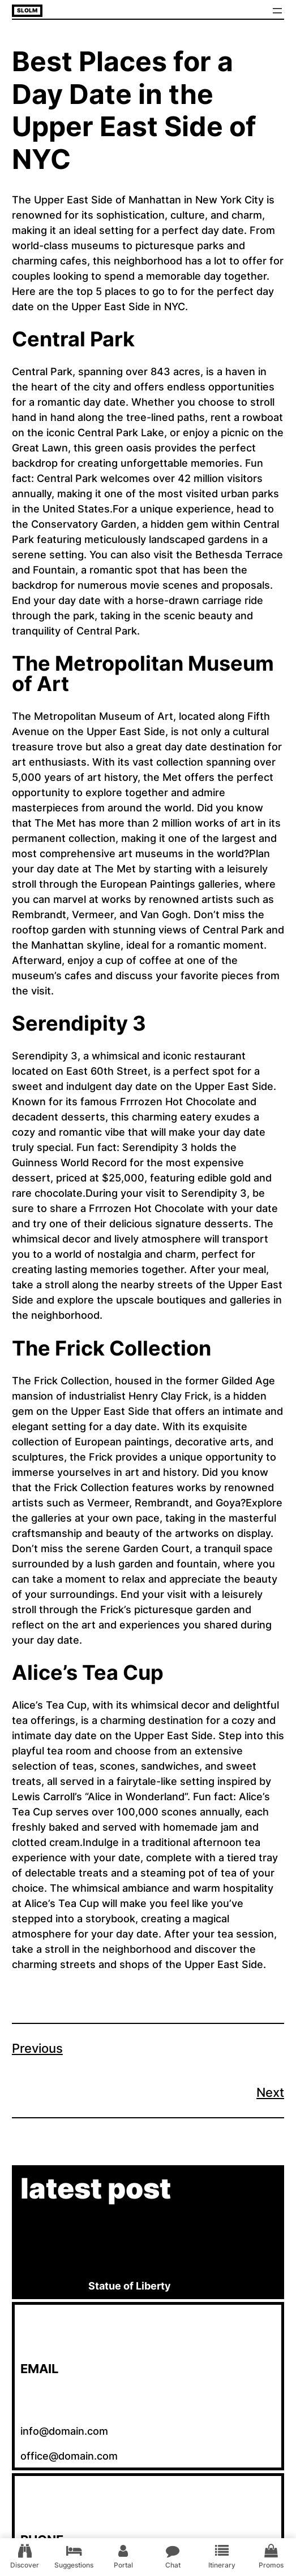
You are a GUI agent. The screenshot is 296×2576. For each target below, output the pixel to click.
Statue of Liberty (129, 2286)
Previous (37, 2048)
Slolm (27, 10)
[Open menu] (277, 11)
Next (270, 2092)
